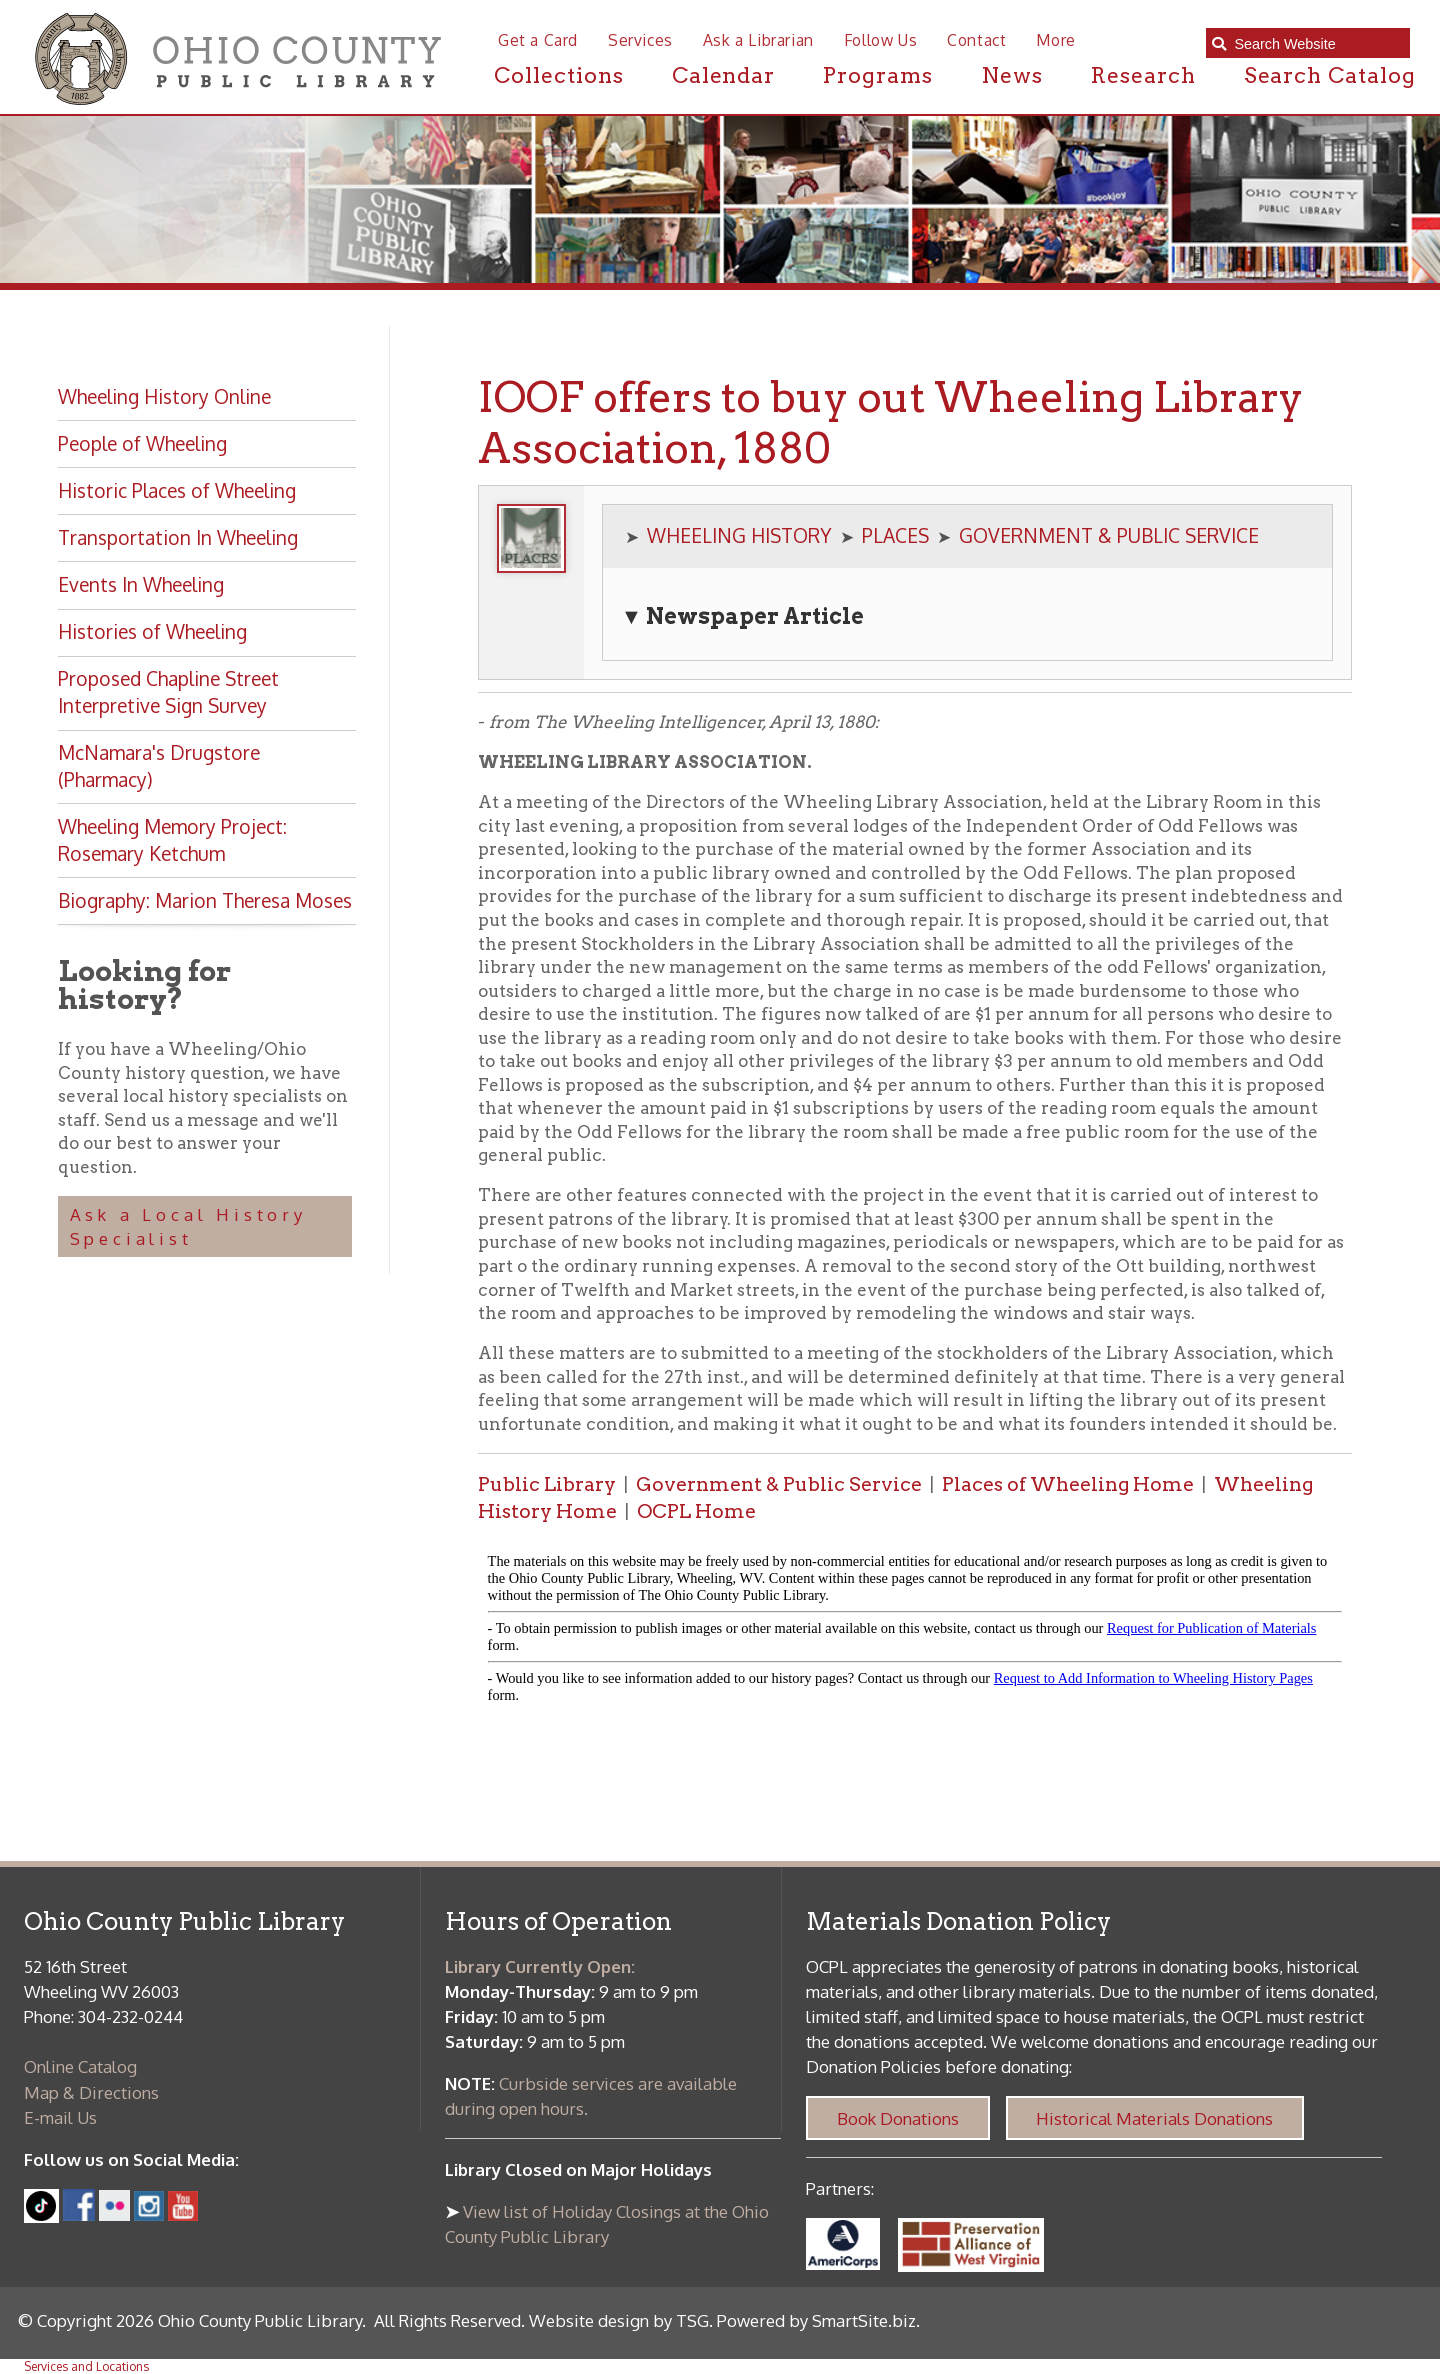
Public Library (547, 1484)
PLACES (895, 535)
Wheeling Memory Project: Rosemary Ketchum (172, 840)
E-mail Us (60, 2117)
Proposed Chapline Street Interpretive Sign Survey (168, 692)
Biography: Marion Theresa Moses (205, 900)
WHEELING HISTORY (739, 535)
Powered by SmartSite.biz (816, 2320)
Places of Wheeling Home (1068, 1484)
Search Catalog (1330, 75)
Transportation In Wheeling (178, 537)
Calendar (724, 75)
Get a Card (538, 40)
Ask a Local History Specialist (188, 1226)
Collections (559, 75)
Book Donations (898, 2118)
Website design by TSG (619, 2320)
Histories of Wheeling (152, 631)
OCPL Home (696, 1511)
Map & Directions (91, 2092)
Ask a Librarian (758, 40)
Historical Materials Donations (1154, 2118)
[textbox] (1316, 43)
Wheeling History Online (164, 396)
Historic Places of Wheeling (177, 490)
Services (640, 40)
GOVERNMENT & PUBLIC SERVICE (1109, 535)
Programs (878, 75)
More (1055, 40)
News (1012, 75)
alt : (915, 1633)
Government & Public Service (779, 1484)
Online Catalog (80, 2066)
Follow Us (880, 40)
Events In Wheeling (141, 584)
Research (1143, 75)
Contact (976, 40)
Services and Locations (86, 2366)
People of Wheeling (142, 443)
